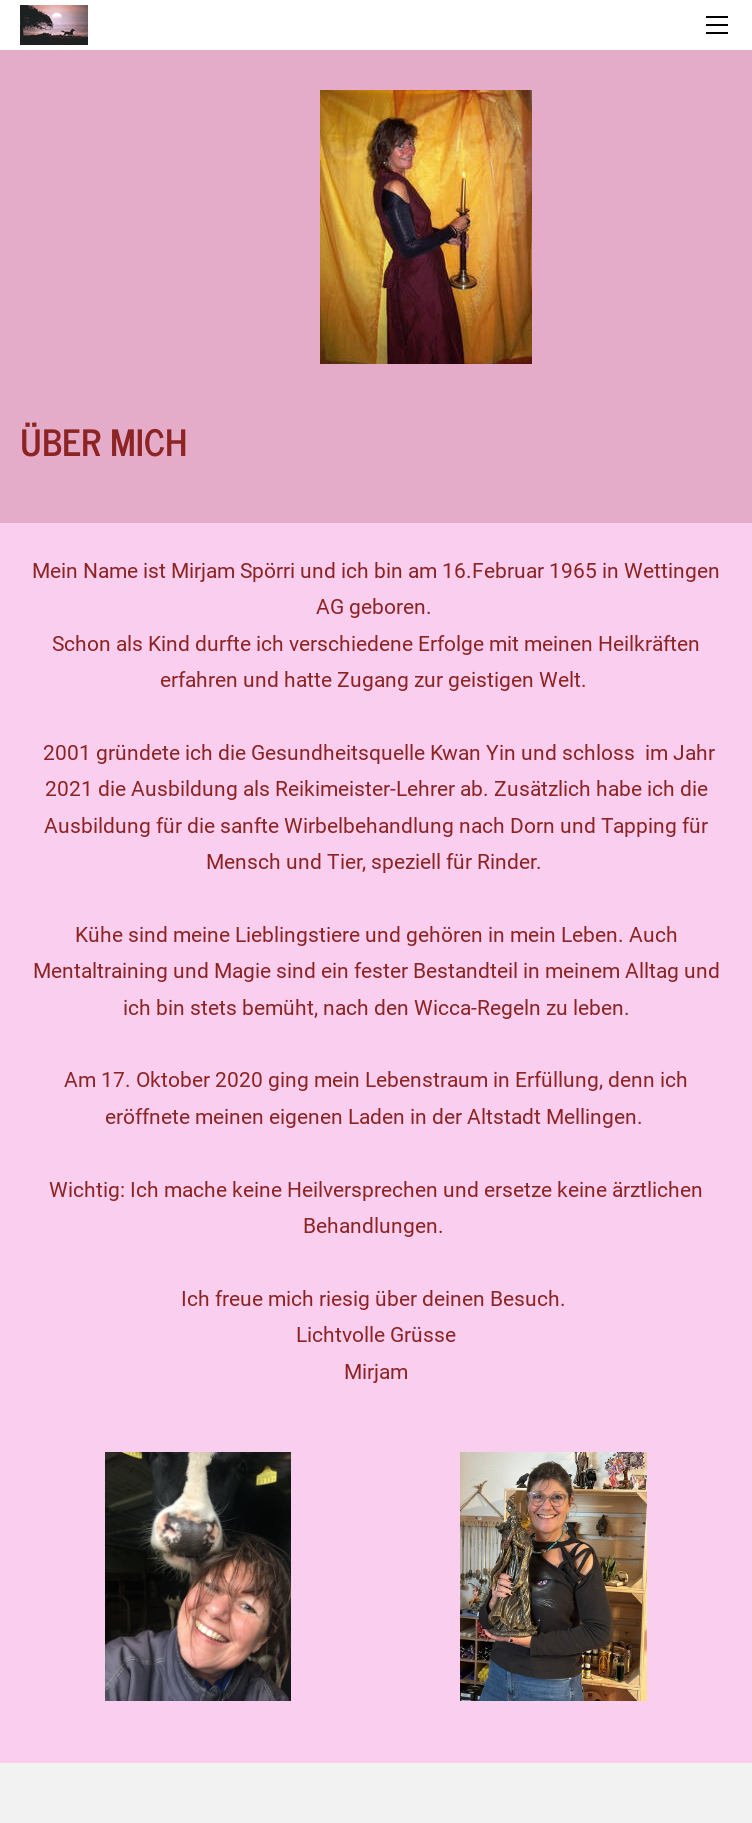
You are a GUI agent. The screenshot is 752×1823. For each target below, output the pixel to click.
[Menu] (717, 25)
